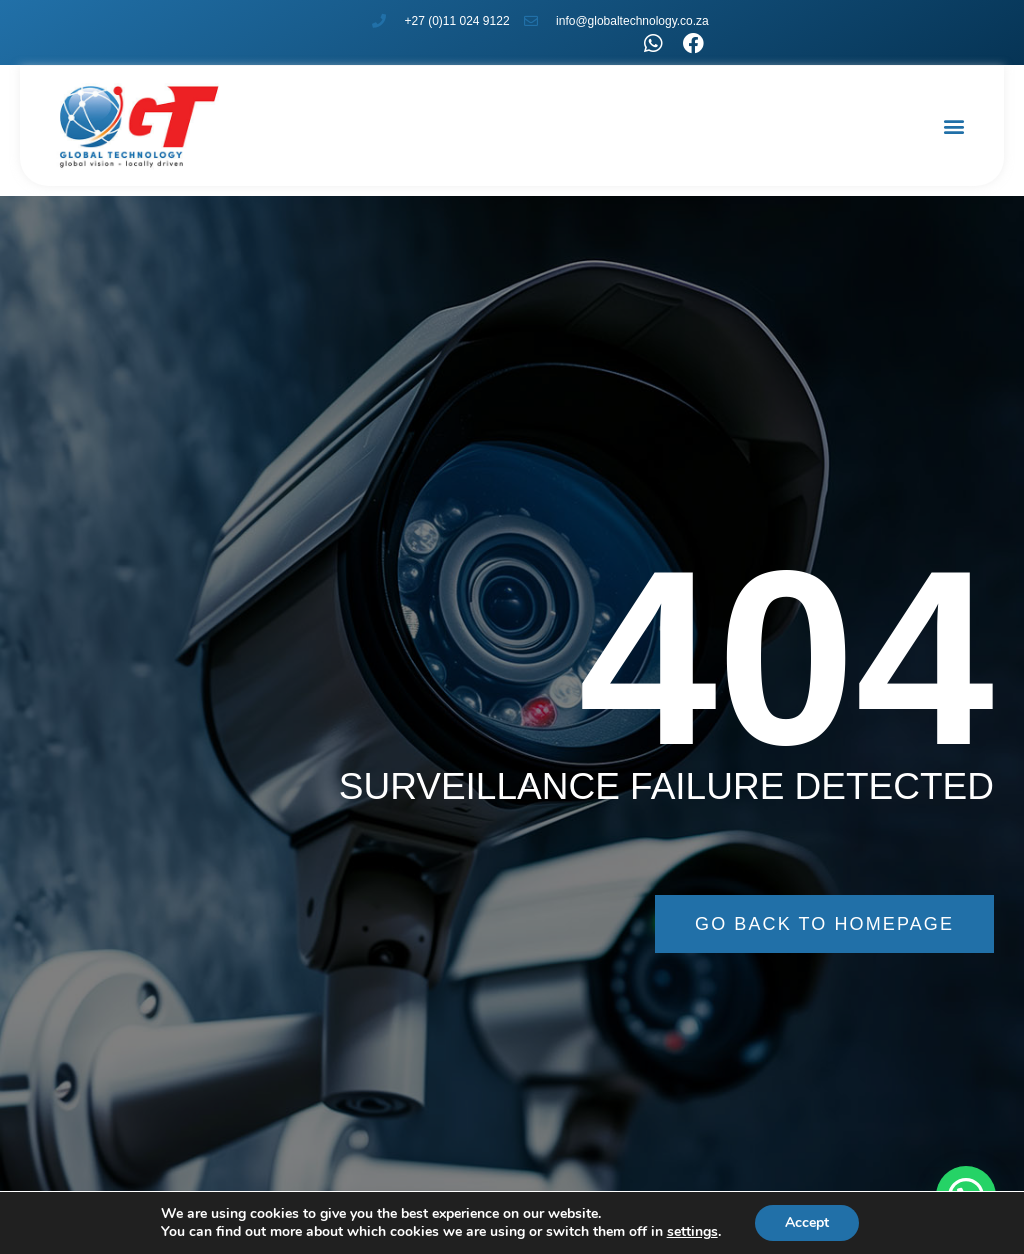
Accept (807, 1222)
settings (692, 1232)
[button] (954, 125)
